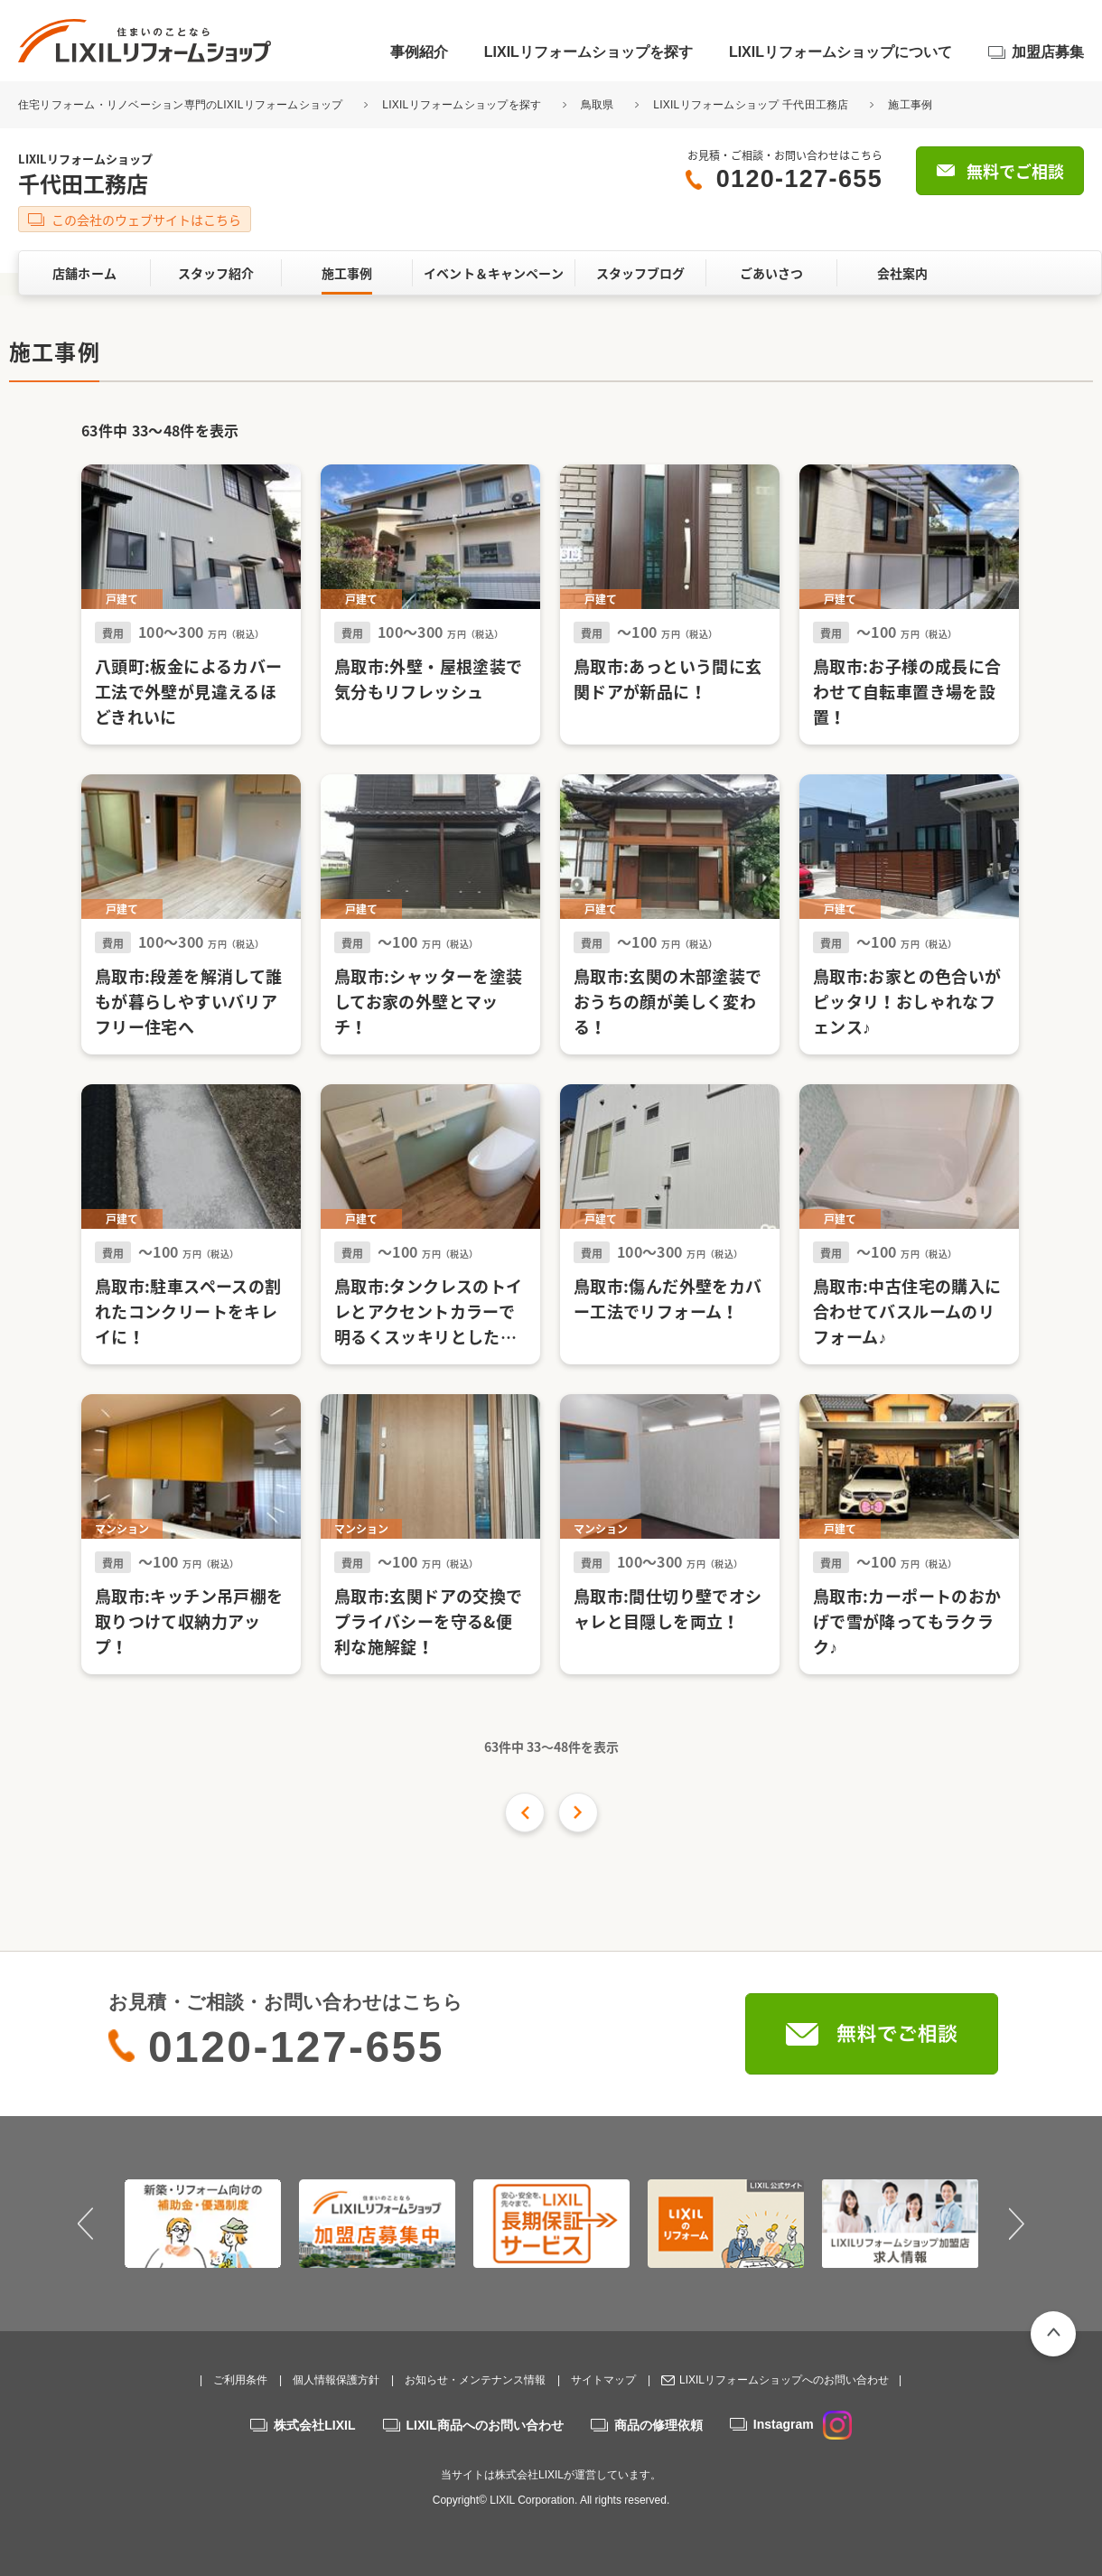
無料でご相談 (1015, 171)
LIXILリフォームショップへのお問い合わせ (784, 2380)
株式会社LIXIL (314, 2425)
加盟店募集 (1048, 52)
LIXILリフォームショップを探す (588, 52)
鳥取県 (597, 104)
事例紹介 (419, 52)
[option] (203, 2223)
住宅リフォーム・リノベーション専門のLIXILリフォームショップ (182, 104)
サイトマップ (603, 2380)
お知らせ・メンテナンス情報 (475, 2380)
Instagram (802, 2424)
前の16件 (525, 1812)
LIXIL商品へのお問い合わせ (485, 2425)
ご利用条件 (240, 2380)
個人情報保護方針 (336, 2380)
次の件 (578, 1812)
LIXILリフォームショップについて (840, 52)
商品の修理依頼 (658, 2425)
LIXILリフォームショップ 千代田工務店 (750, 104)
